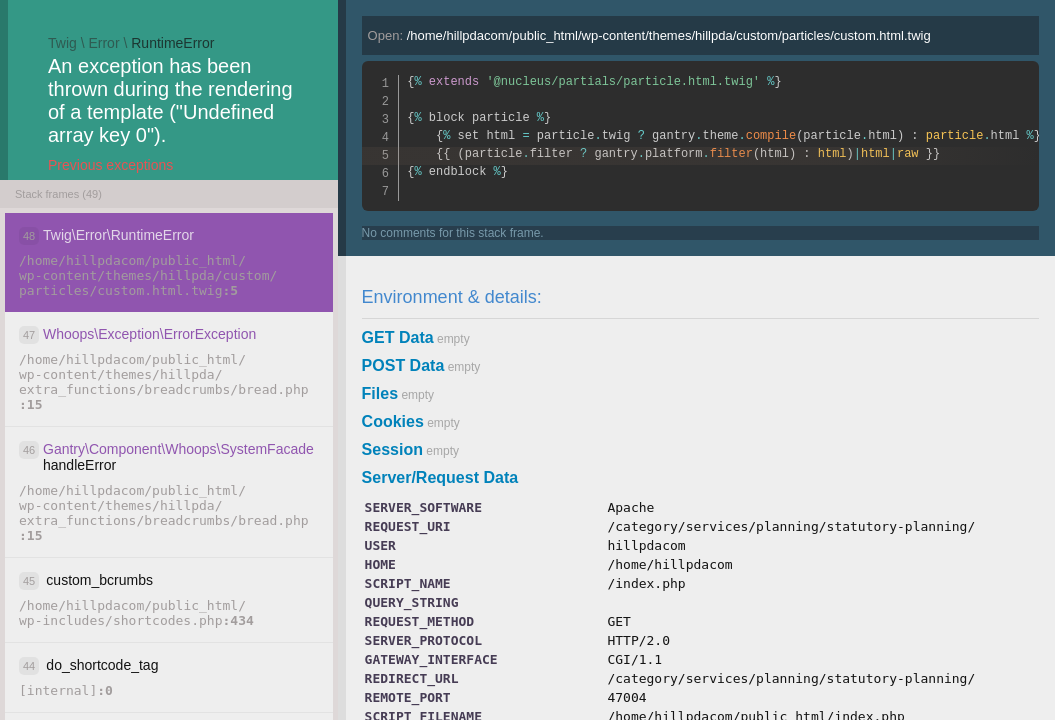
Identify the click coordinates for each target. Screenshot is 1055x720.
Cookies (393, 421)
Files (380, 393)
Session (392, 449)
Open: (649, 35)
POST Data (403, 365)
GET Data (398, 337)
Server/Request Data (440, 477)
